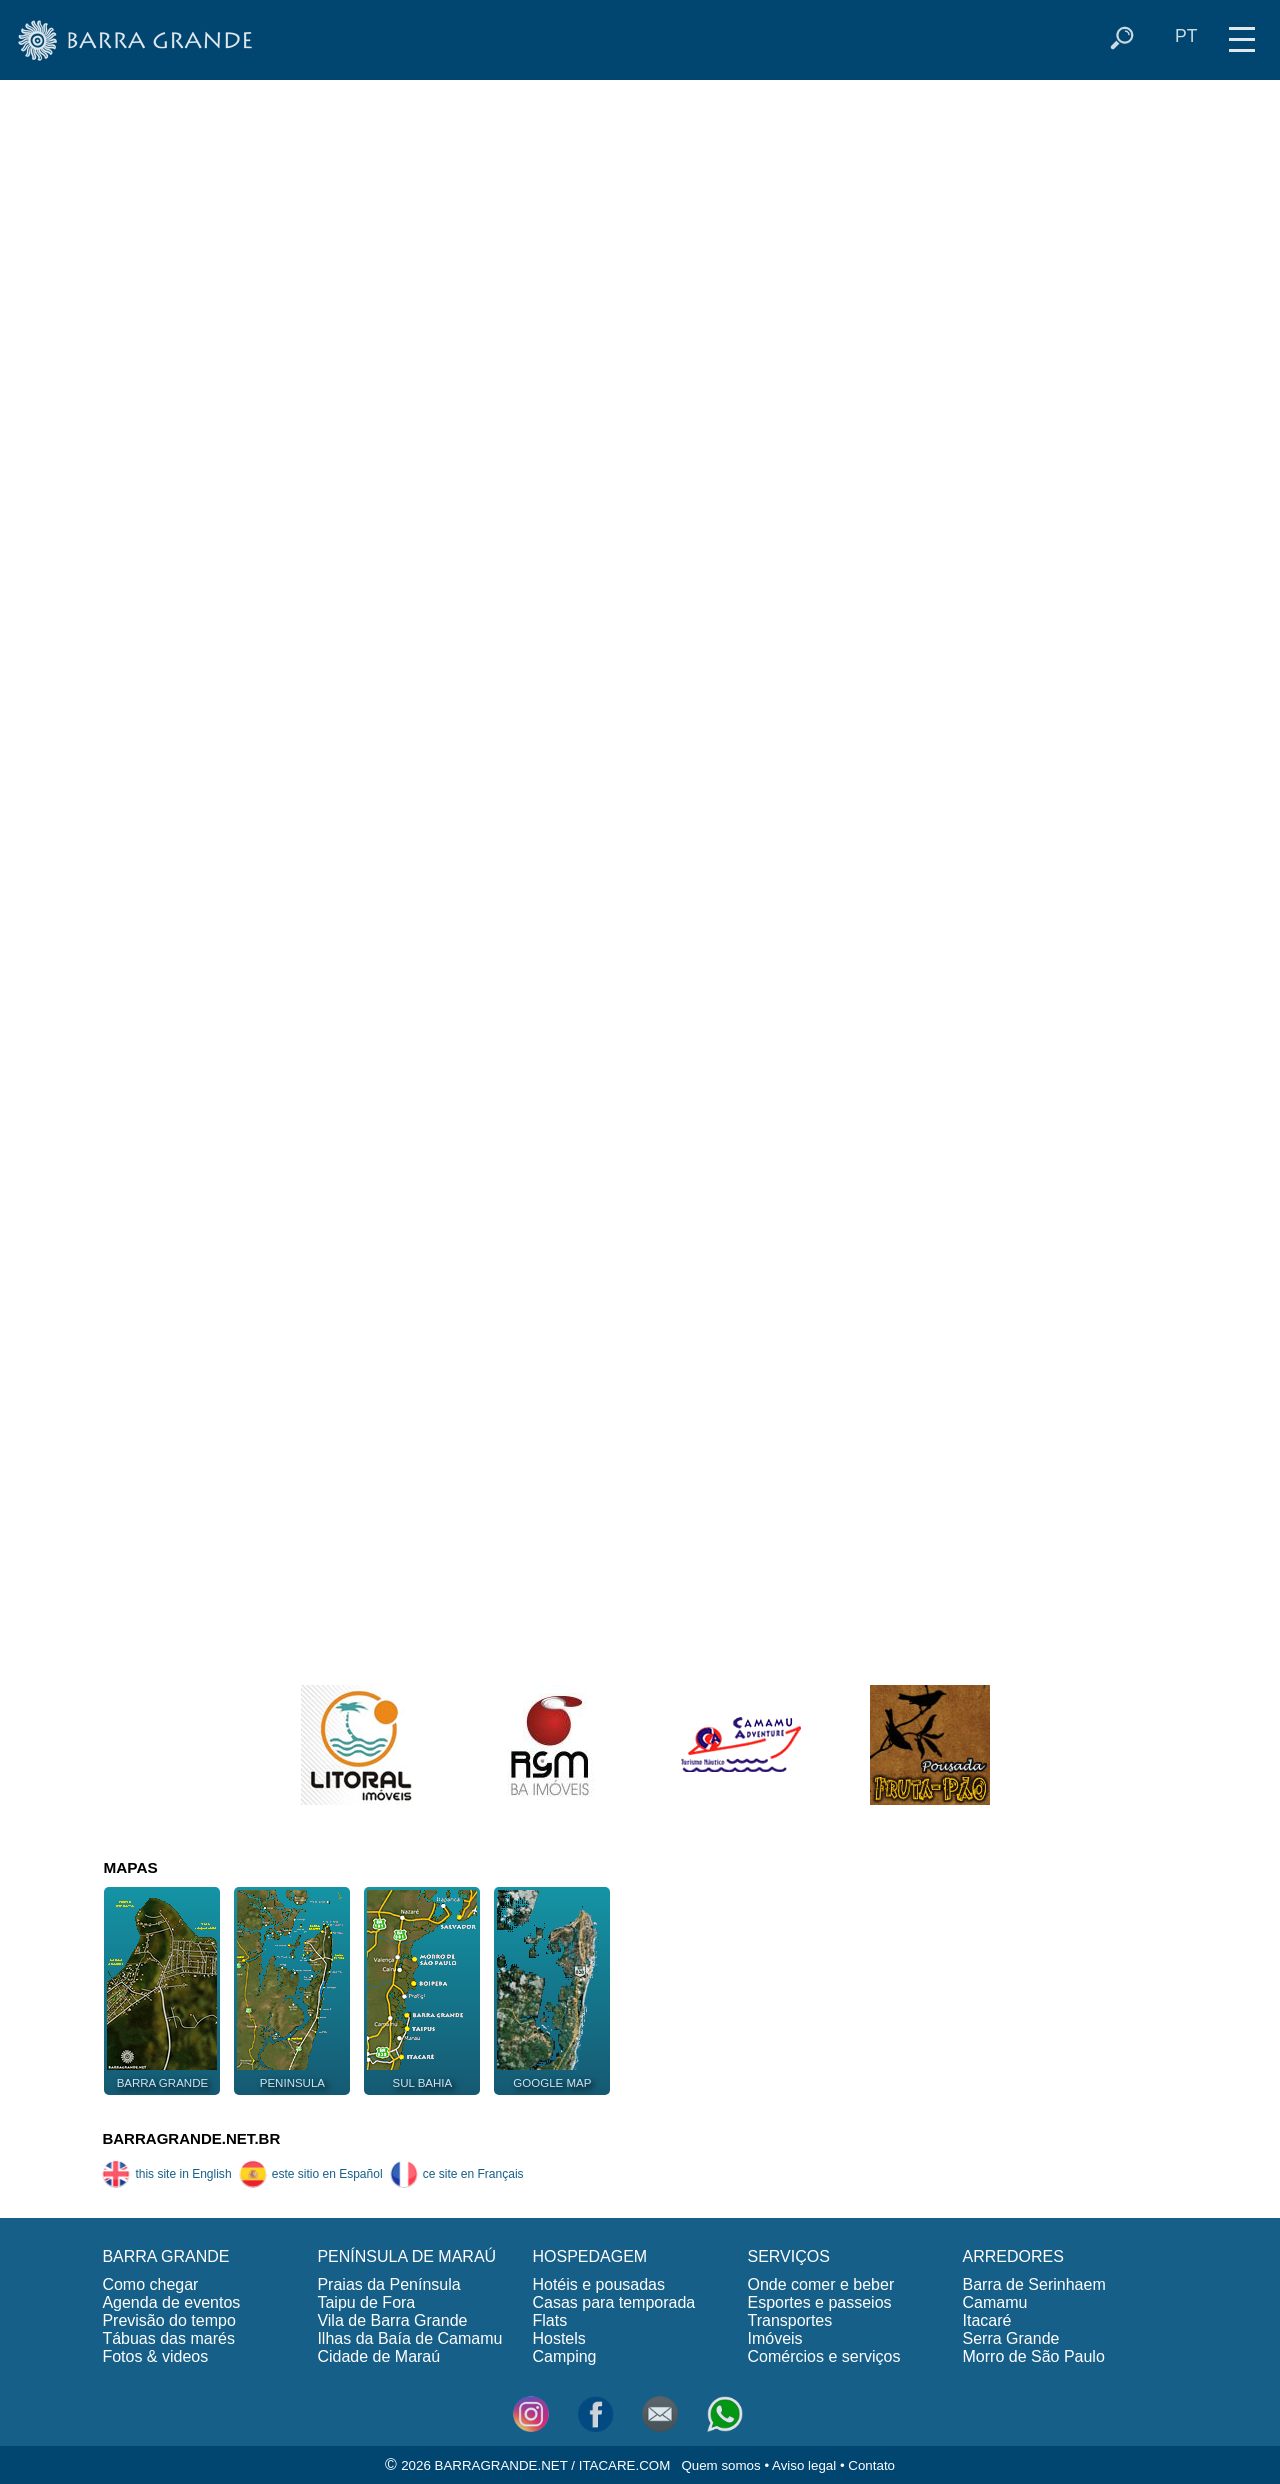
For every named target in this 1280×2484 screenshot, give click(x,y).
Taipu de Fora (366, 2302)
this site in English (166, 2174)
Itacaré (987, 2320)
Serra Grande (1011, 2338)
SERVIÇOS (788, 2256)
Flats (549, 2320)
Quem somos (720, 2465)
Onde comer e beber (820, 2284)
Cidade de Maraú (378, 2356)
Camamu (995, 2302)
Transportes (789, 2320)
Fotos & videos (155, 2356)
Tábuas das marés (168, 2338)
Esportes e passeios (819, 2302)
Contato (871, 2465)
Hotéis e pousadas (598, 2284)
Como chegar (150, 2284)
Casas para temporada (613, 2302)
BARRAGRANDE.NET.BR (191, 2138)
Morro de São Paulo (1034, 2356)
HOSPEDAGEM (589, 2256)
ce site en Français (457, 2174)
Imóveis (774, 2338)
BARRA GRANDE (165, 2256)
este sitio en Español (311, 2174)
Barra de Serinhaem (1034, 2284)
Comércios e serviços (823, 2356)
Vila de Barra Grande (392, 2320)
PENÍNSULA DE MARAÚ (406, 2256)
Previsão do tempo (168, 2320)
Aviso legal (804, 2465)
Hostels (558, 2338)
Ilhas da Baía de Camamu (409, 2338)
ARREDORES (1013, 2256)
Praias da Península (388, 2284)
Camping (564, 2356)
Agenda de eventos (171, 2302)
